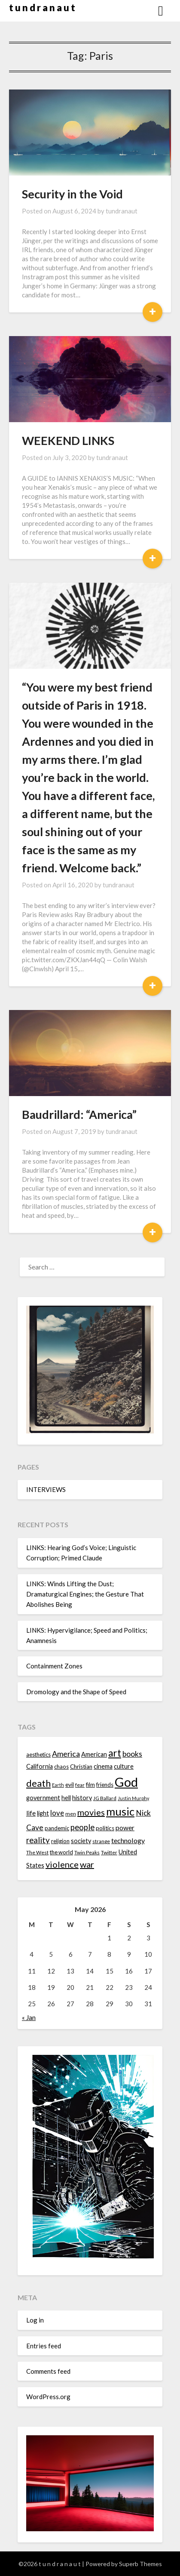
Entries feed (43, 2346)
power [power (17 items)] (125, 1828)
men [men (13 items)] (70, 1813)
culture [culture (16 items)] (124, 1766)
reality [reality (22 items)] (38, 1840)
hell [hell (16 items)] (66, 1797)
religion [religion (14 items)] (60, 1841)
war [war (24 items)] (87, 1864)
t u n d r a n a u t (42, 7)
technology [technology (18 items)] (128, 1840)
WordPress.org (48, 2396)
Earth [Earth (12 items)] (58, 1785)
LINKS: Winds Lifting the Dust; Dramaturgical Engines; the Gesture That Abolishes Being (85, 1594)
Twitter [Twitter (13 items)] (109, 1852)
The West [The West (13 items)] (37, 1852)
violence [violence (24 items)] (62, 1864)
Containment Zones (54, 1666)
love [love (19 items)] (57, 1812)
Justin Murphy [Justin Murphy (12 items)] (133, 1798)
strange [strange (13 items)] (101, 1841)
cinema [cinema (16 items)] (103, 1766)
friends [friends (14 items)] (104, 1784)
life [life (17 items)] (31, 1813)
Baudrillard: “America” (79, 1114)
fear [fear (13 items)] (80, 1785)
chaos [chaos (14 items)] (61, 1766)
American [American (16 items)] (94, 1754)
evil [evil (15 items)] (69, 1784)
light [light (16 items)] (43, 1813)
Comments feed (48, 2371)
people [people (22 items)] (82, 1827)
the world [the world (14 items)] (61, 1852)
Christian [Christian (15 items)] (81, 1766)
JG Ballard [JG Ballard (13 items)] (104, 1798)
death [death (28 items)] (38, 1783)
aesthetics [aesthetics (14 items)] (38, 1754)
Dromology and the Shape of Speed (76, 1692)
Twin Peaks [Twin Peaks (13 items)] (87, 1852)
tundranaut (121, 211)
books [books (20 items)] (132, 1753)
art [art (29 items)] (114, 1753)
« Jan (29, 2017)
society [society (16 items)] (81, 1840)
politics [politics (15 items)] (105, 1828)
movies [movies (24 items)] (91, 1812)
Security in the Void (72, 194)
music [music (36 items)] (120, 1811)
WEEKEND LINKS (68, 440)
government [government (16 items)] (43, 1797)
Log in (35, 2320)
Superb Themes (140, 2563)
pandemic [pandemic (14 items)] (57, 1828)
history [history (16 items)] (82, 1797)
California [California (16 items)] (39, 1766)
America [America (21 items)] (66, 1753)
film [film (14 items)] (90, 1784)
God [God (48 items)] (126, 1781)
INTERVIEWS (46, 1489)
